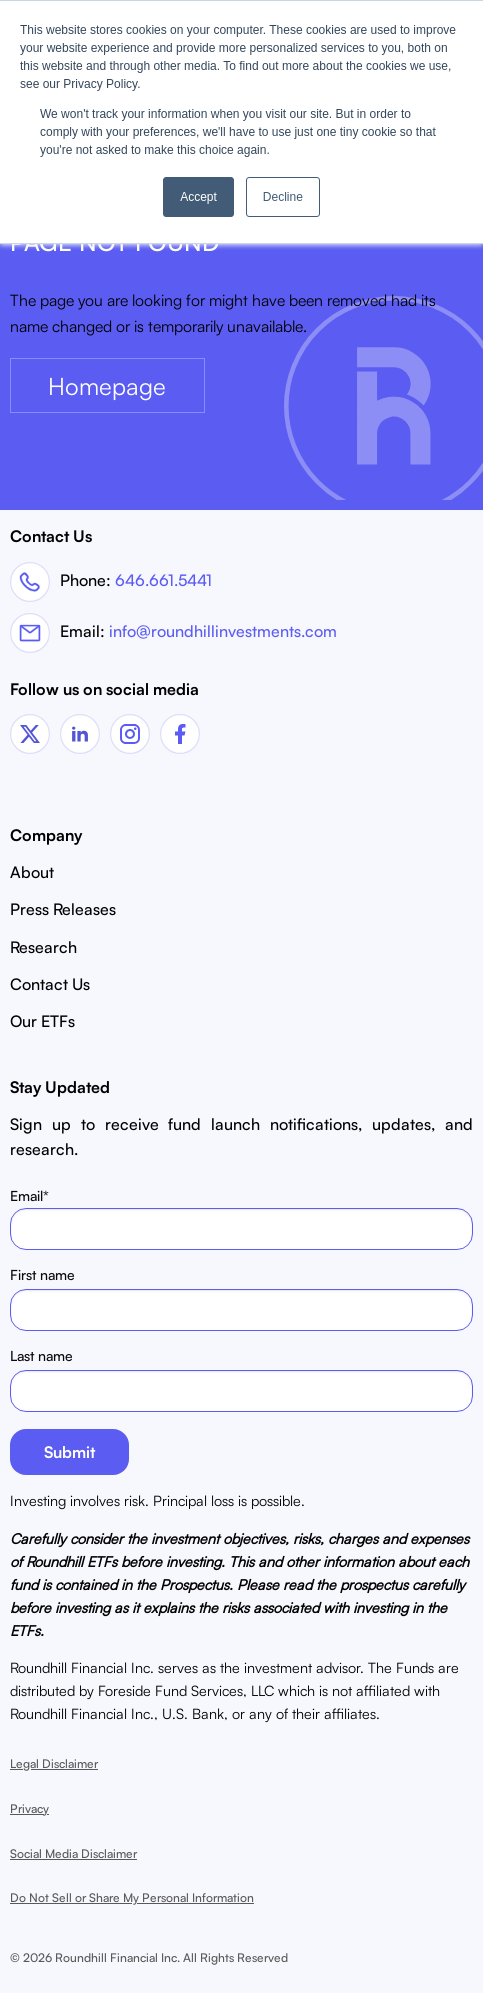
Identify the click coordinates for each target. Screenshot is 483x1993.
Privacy (29, 1808)
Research (43, 947)
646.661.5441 (163, 579)
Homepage (107, 386)
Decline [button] (283, 197)
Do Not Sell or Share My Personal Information (132, 1897)
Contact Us (50, 984)
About (32, 872)
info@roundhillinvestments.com (223, 631)
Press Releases (63, 909)
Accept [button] (198, 197)
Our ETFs (42, 1021)
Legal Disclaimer (54, 1763)
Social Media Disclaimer (73, 1853)
